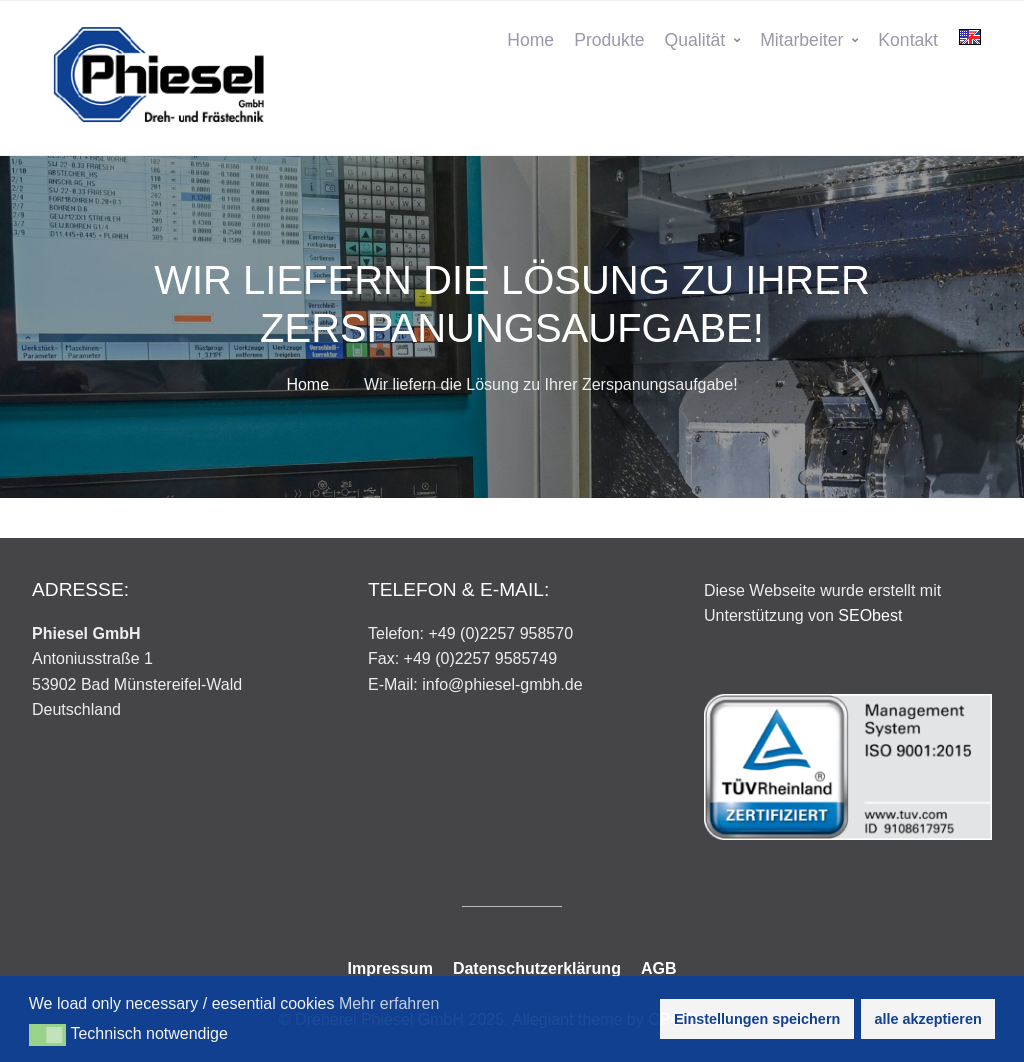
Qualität (695, 40)
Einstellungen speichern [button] (757, 1019)
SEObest (870, 615)
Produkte (609, 40)
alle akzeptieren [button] (928, 1019)
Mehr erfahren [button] (389, 1003)
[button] (47, 1035)
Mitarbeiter (801, 40)
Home (530, 40)
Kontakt (908, 40)
